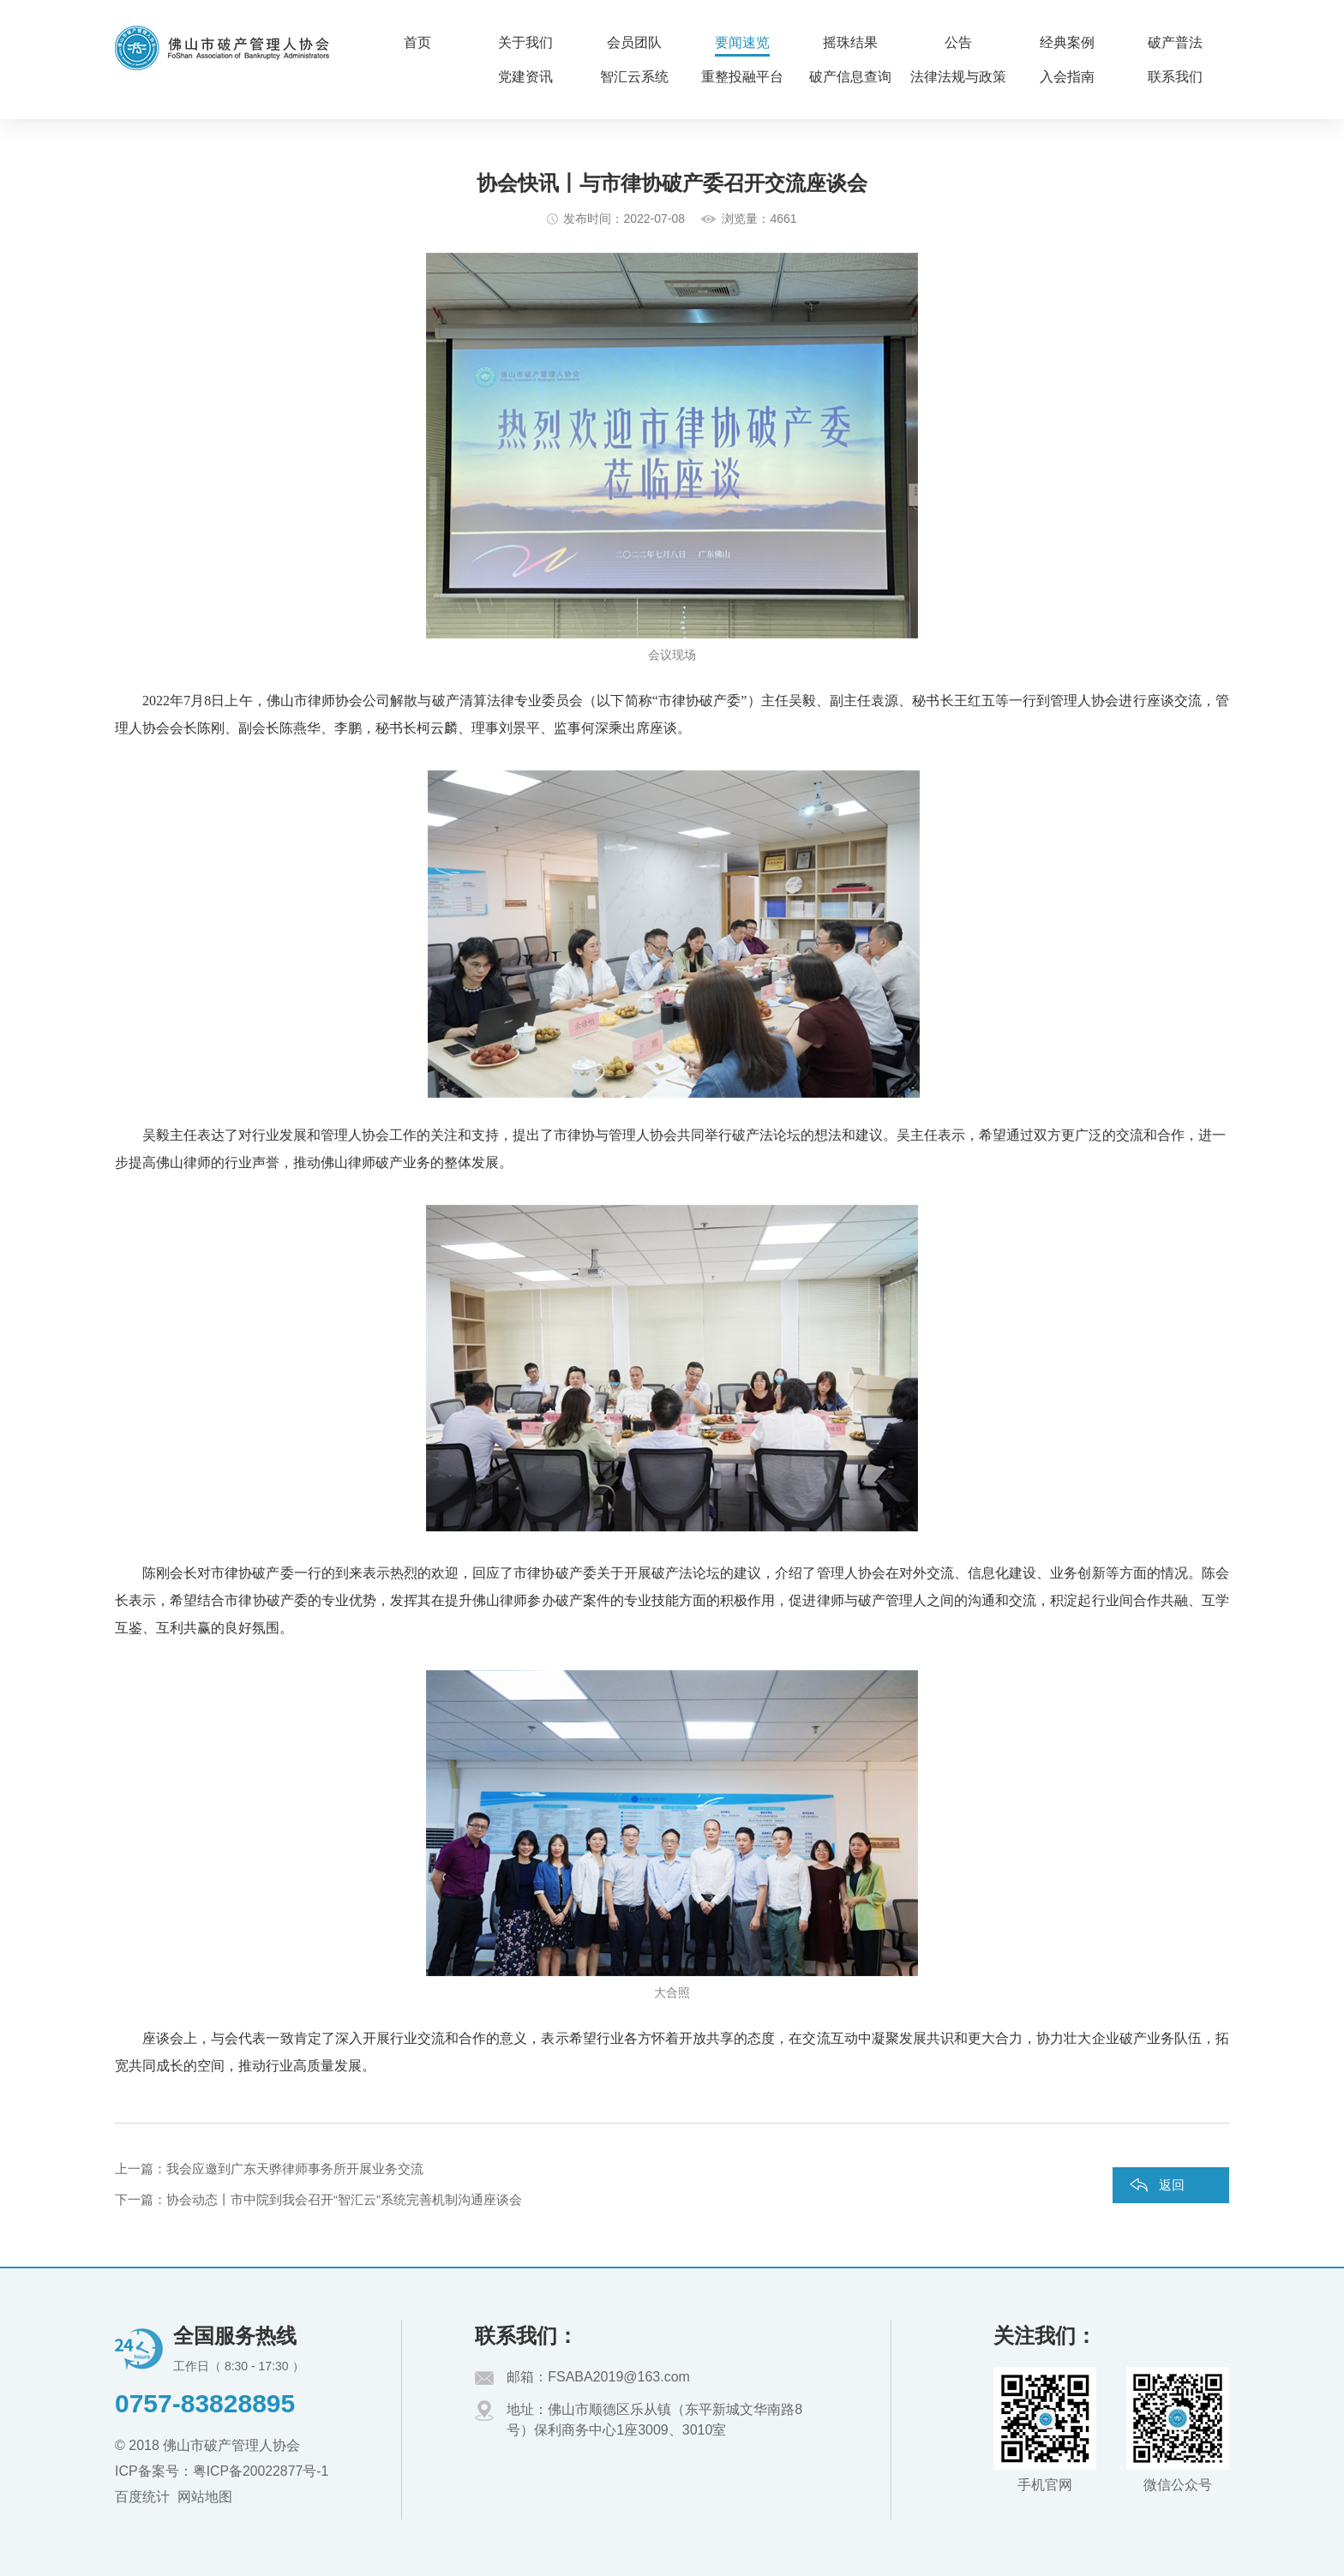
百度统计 (142, 2496)
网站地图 (204, 2496)
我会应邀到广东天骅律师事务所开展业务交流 (294, 2168)
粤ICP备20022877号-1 (261, 2471)
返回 (1172, 2185)
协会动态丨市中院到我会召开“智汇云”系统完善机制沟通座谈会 (344, 2199)
